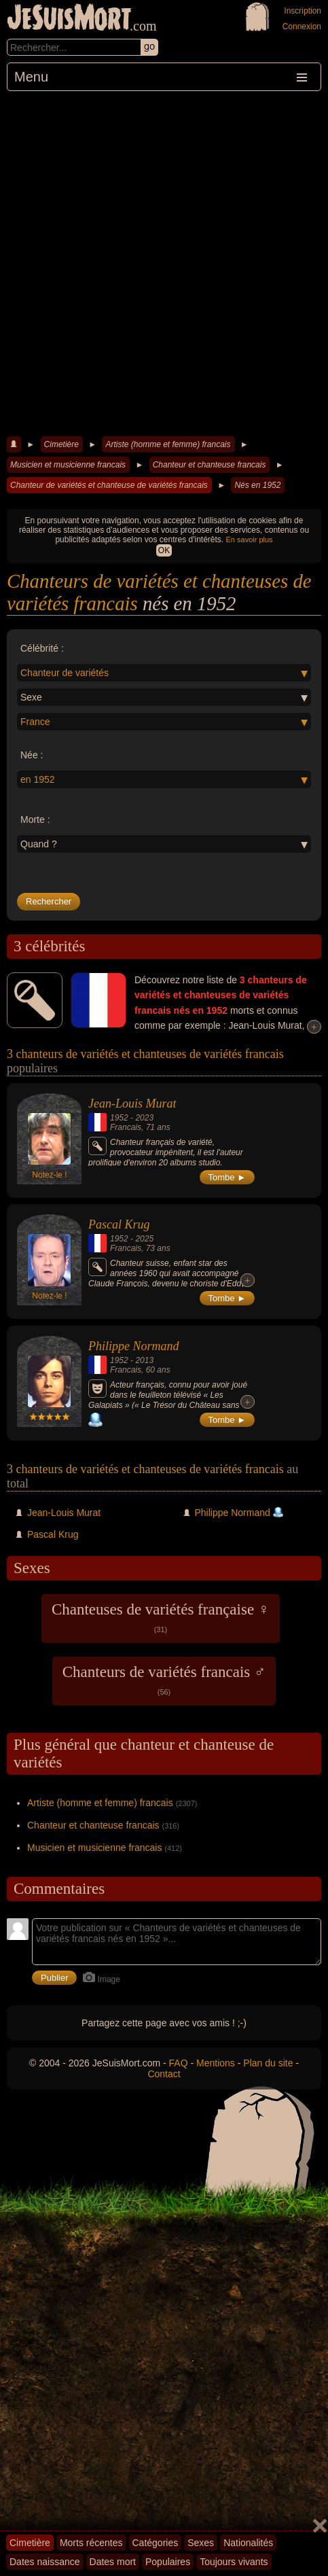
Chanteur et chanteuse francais (209, 465)
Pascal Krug (119, 1224)
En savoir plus (249, 539)
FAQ (178, 2063)
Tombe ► (227, 1177)
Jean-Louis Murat (132, 1103)
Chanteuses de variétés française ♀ (161, 1617)
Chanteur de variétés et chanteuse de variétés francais (109, 485)
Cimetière (61, 444)
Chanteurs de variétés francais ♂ (164, 1679)
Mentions (215, 2063)
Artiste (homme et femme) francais (167, 444)
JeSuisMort (69, 19)
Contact (163, 2073)
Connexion (302, 26)
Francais (125, 1127)
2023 (144, 1118)
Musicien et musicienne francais (68, 465)
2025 (144, 1238)
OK (164, 550)
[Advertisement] (164, 262)
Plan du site (268, 2063)
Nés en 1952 (257, 485)
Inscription (302, 11)
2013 (144, 1360)
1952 (119, 1118)
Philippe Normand (133, 1346)
